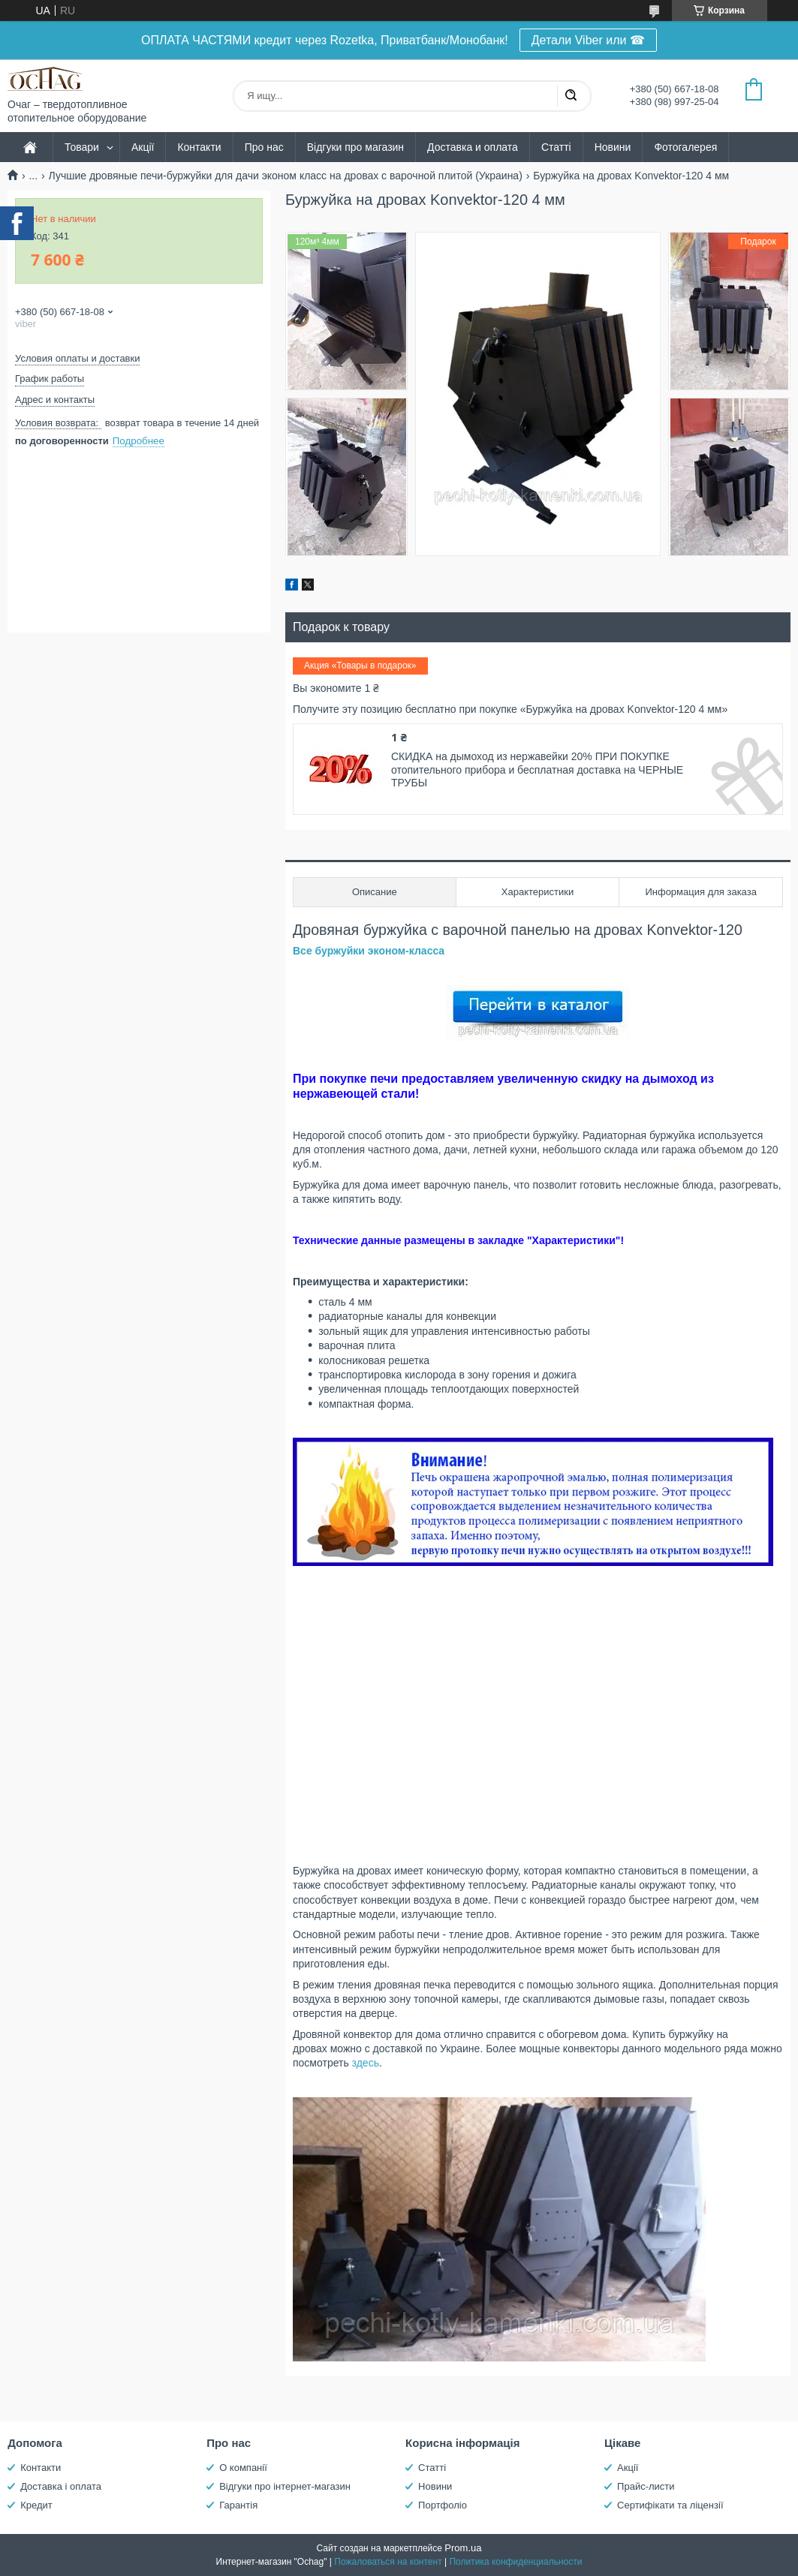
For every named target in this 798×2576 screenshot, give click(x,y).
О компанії (243, 2467)
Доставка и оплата (472, 147)
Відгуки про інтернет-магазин (285, 2486)
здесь (365, 2063)
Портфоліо (442, 2505)
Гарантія (238, 2505)
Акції (142, 147)
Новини (613, 147)
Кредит (36, 2505)
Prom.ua (462, 2547)
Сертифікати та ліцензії (670, 2505)
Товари (82, 147)
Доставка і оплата (60, 2486)
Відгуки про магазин (355, 147)
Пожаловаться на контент (387, 2561)
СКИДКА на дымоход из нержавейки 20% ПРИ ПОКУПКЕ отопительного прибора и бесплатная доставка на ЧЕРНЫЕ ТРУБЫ (537, 769)
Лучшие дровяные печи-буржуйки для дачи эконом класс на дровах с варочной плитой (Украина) (285, 176)
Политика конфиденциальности (515, 2561)
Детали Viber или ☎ (588, 40)
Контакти (199, 147)
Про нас (264, 147)
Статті (556, 147)
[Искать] (570, 96)
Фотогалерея (685, 147)
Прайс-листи (645, 2486)
